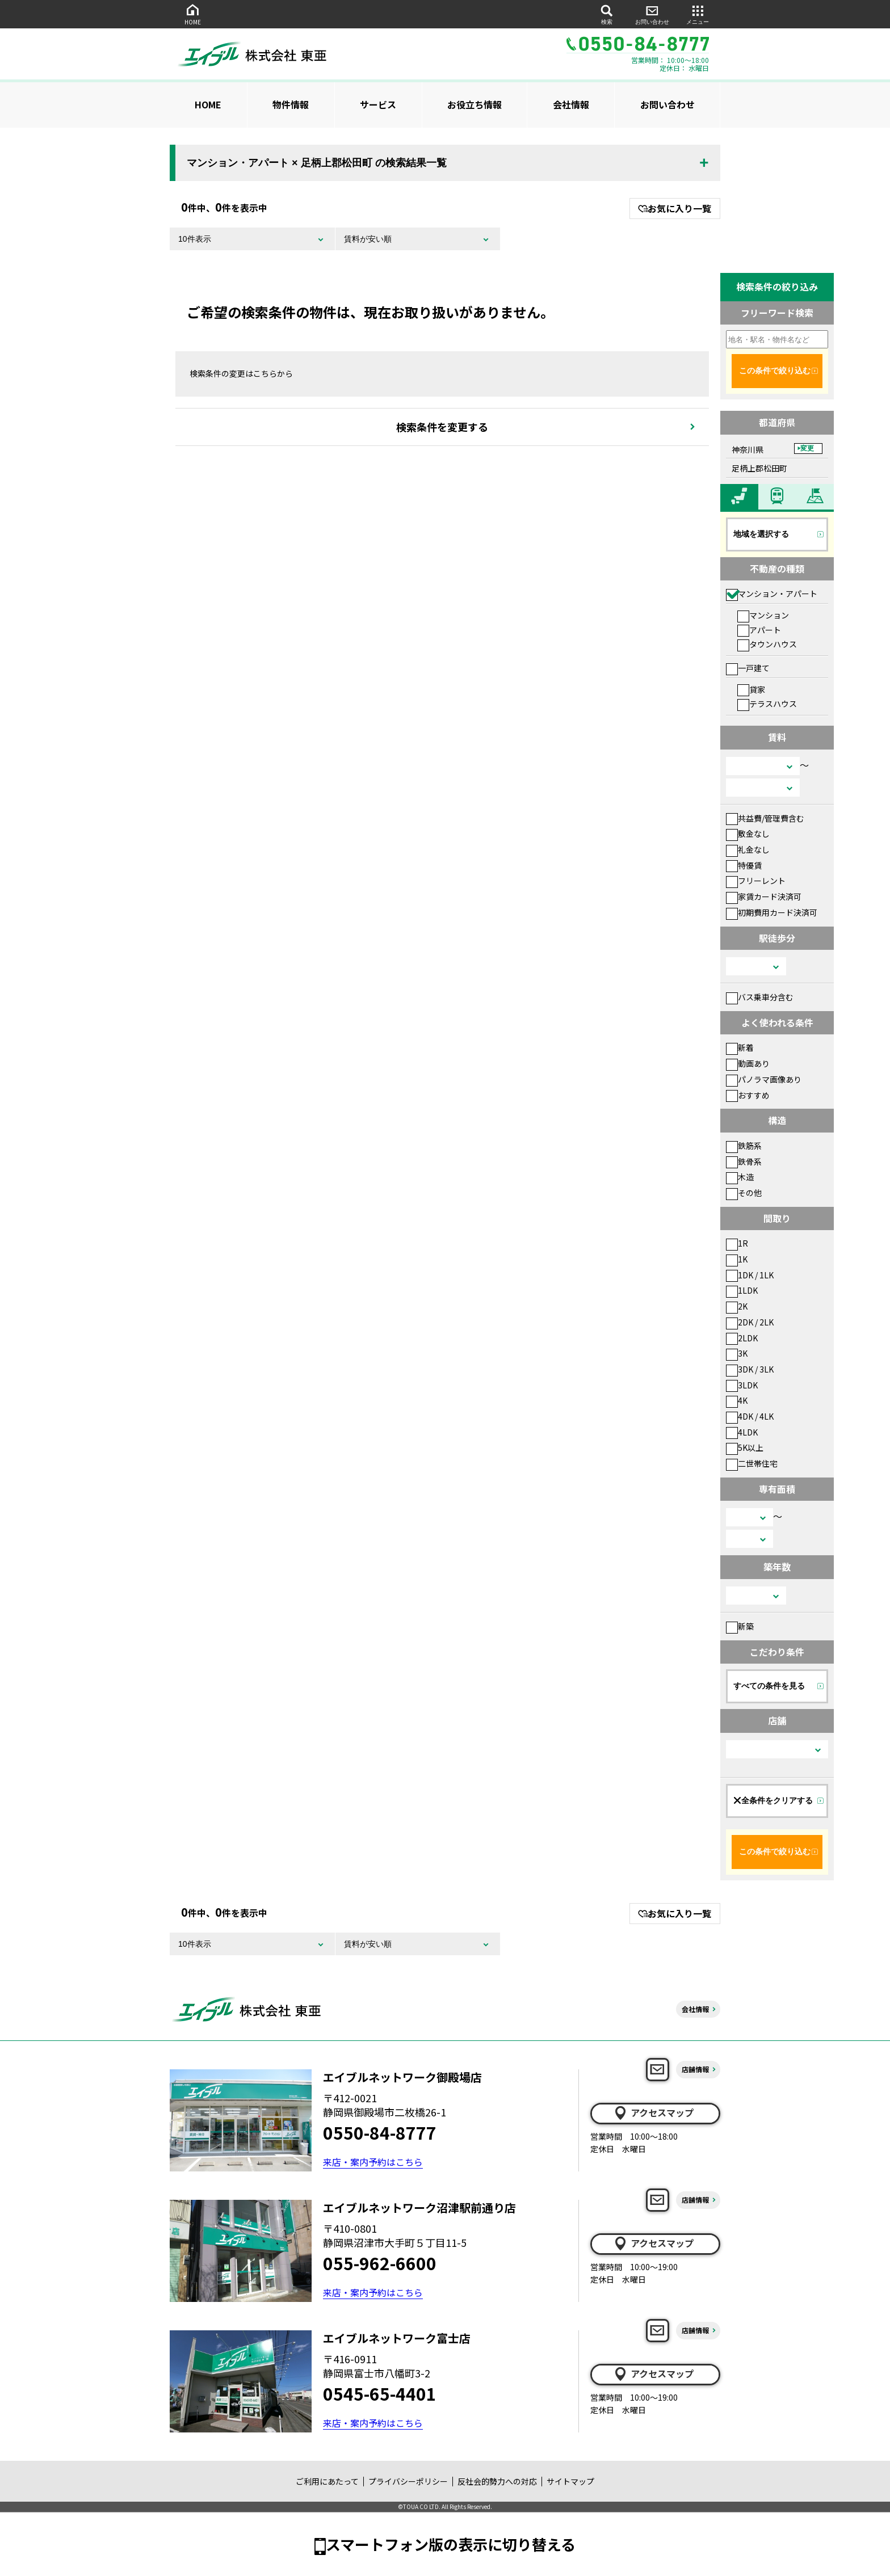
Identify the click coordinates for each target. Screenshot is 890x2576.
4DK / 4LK (750, 1416)
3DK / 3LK (750, 1369)
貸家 (751, 689)
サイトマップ (570, 2481)
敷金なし (748, 833)
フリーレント (756, 880)
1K (737, 1259)
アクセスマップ (653, 2113)
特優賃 (744, 865)
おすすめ (748, 1095)
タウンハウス (767, 644)
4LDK (742, 1432)
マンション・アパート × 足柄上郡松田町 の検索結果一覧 (317, 163)
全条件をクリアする (773, 1800)
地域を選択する (761, 533)
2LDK (742, 1338)
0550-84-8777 (379, 2132)
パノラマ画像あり (763, 1079)
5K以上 (744, 1447)
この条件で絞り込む (775, 370)
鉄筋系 (744, 1145)
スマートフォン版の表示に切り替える (451, 2543)
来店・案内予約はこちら (373, 2162)
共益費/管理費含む (765, 818)
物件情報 (290, 104)
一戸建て (748, 668)
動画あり (748, 1063)
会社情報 (571, 104)
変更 (807, 448)
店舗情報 (695, 2069)
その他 (744, 1192)
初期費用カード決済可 (771, 912)
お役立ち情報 (474, 104)
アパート (759, 629)
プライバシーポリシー (408, 2481)
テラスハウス (767, 703)
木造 (740, 1176)
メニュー (697, 14)
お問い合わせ (652, 14)
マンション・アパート (771, 593)
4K (737, 1400)
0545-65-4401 (379, 2393)
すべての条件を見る (769, 1685)
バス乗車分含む (760, 997)
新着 (740, 1047)
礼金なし (748, 849)
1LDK (742, 1290)
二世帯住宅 (752, 1463)
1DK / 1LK (750, 1275)
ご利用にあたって (327, 2481)
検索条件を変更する (442, 426)
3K (737, 1353)
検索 (606, 14)
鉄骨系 (744, 1161)
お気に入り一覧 (674, 208)
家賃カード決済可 (763, 896)
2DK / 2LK (750, 1322)
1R (737, 1243)
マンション (763, 615)
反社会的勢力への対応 (497, 2481)
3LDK (742, 1385)
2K (737, 1306)
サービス (378, 104)
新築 (740, 1626)
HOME (192, 14)
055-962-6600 (379, 2263)
